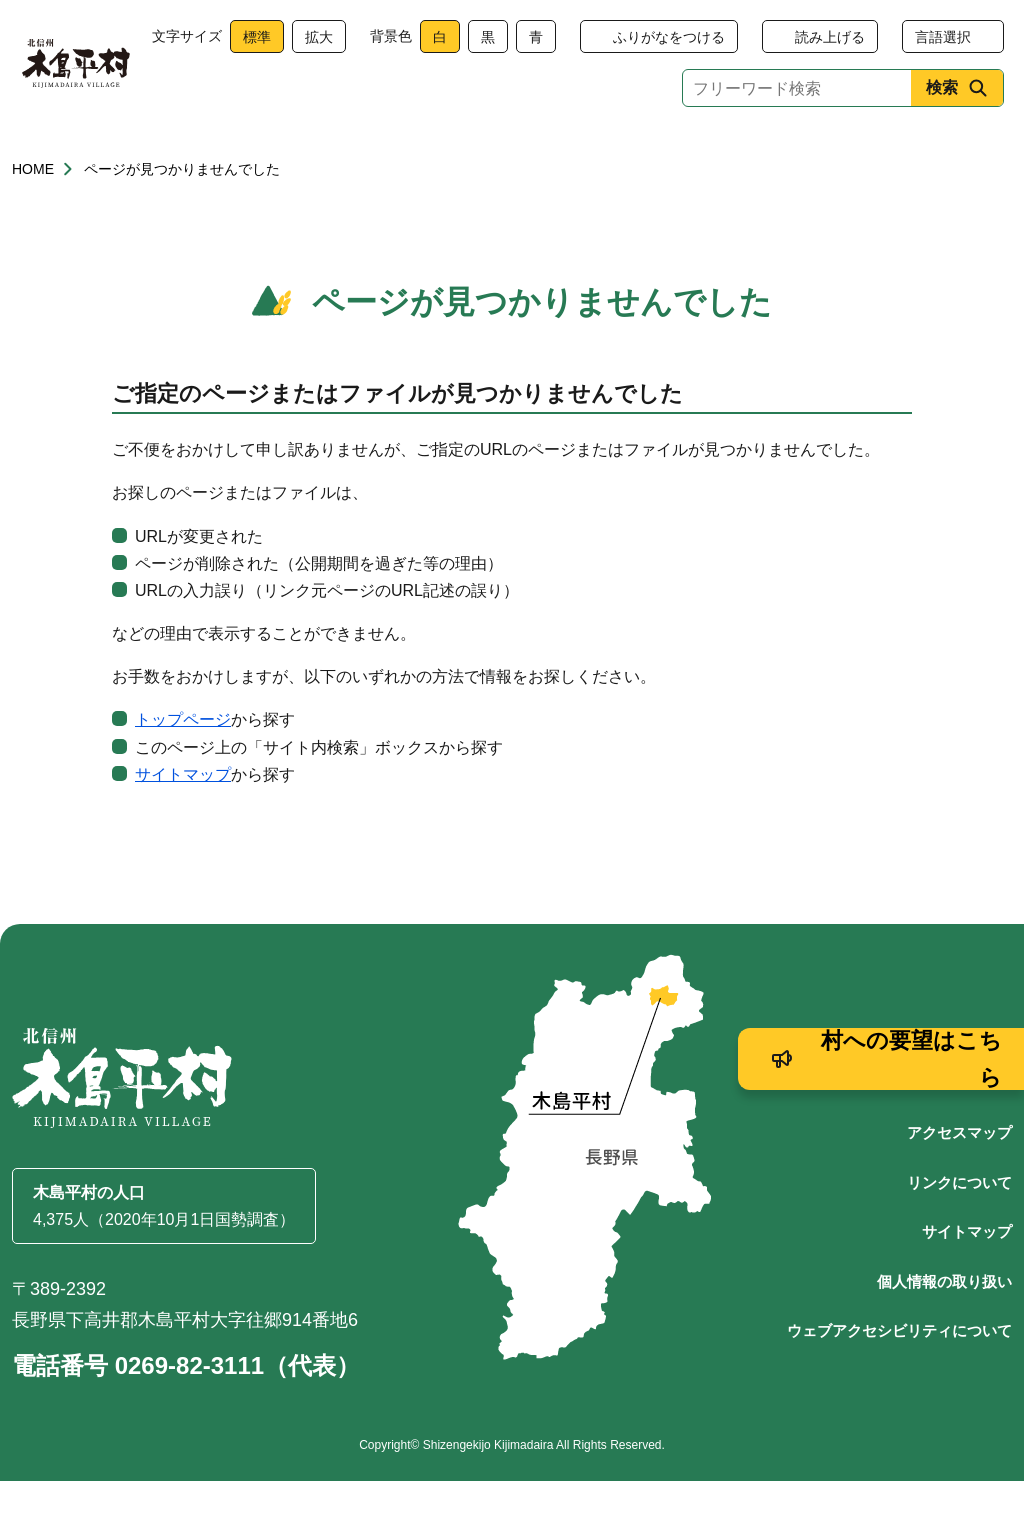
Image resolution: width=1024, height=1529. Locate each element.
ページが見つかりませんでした (182, 217)
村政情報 (938, 152)
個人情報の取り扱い (944, 1329)
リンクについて (959, 1230)
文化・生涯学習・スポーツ (735, 152)
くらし (86, 152)
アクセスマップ (959, 1180)
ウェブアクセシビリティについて (899, 1378)
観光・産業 (533, 152)
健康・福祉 (235, 152)
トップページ (183, 767)
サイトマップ (183, 822)
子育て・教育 (384, 152)
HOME (33, 217)
